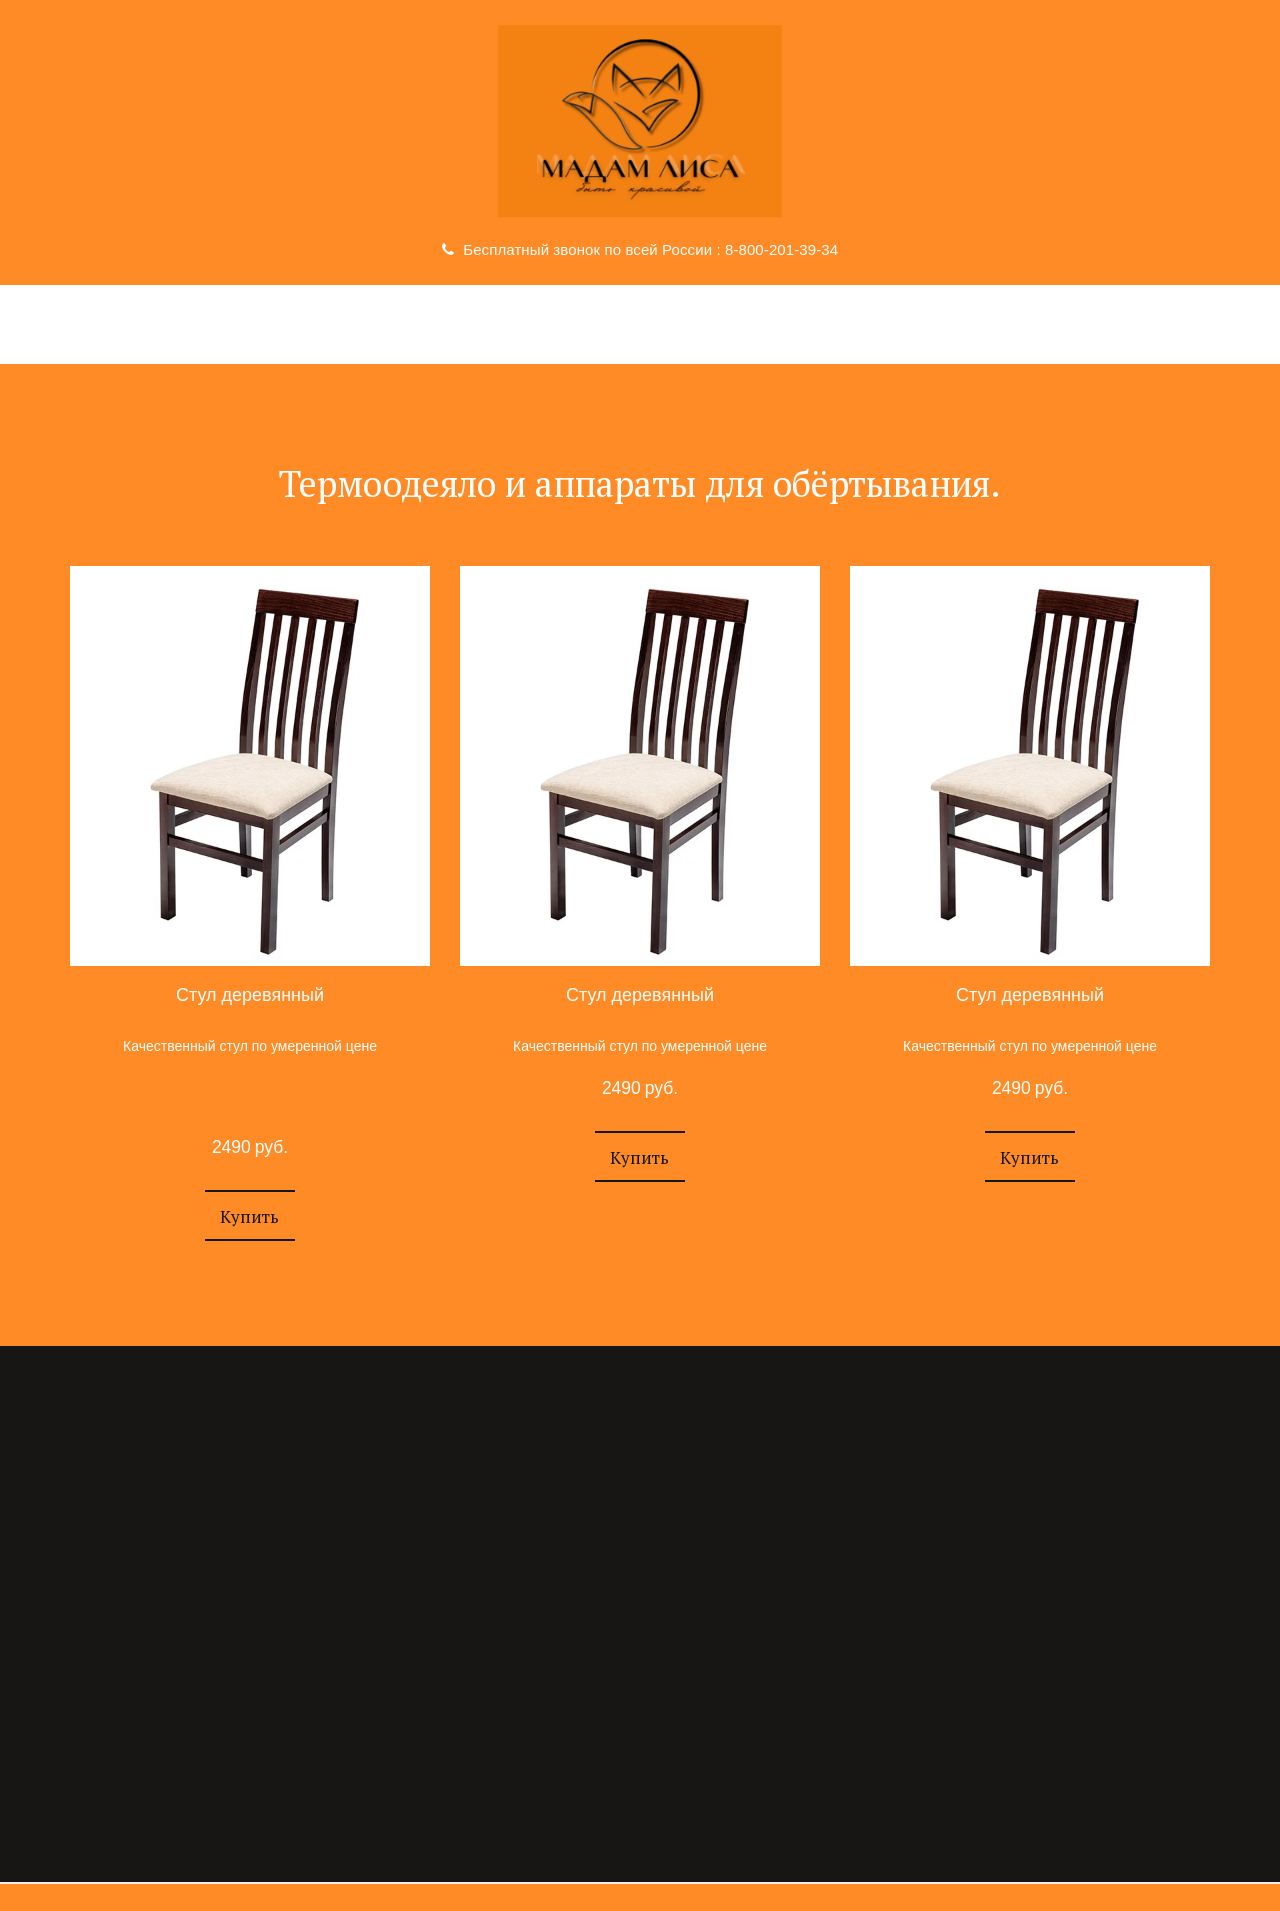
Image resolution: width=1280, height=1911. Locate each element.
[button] (249, 1215)
